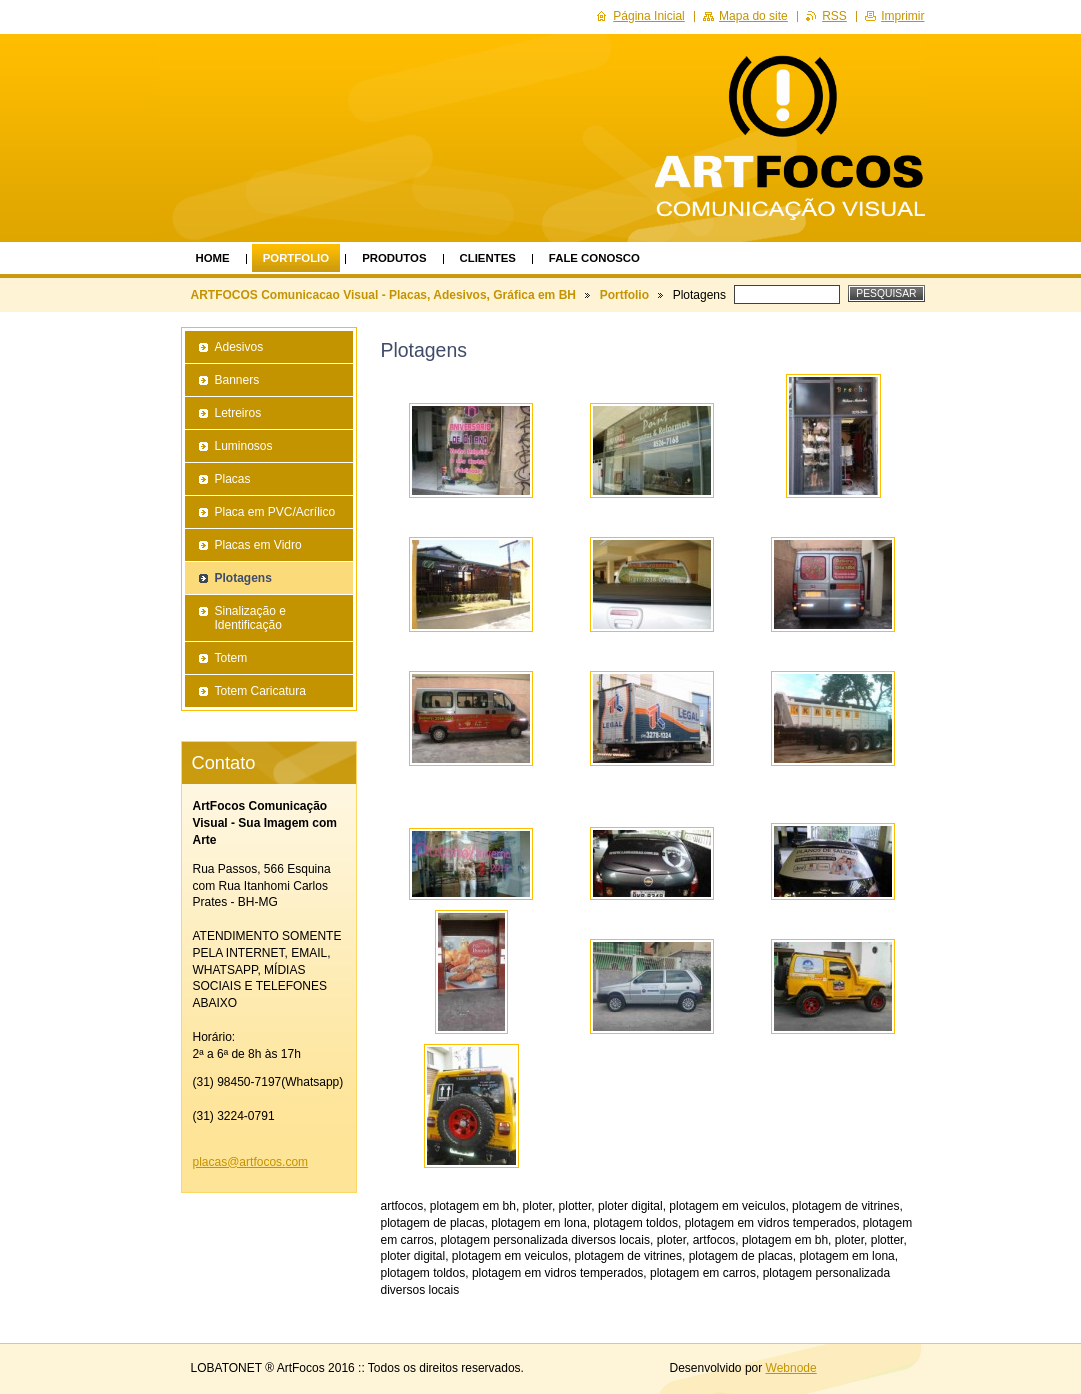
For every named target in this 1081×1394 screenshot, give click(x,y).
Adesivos (239, 347)
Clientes (488, 258)
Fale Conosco (594, 258)
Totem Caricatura (260, 691)
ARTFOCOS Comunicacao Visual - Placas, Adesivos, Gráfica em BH (383, 295)
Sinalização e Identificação (250, 618)
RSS (834, 16)
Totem (231, 658)
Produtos (394, 258)
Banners (237, 380)
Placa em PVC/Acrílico (275, 512)
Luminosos (244, 446)
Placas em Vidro (258, 545)
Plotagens (243, 578)
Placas (233, 479)
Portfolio (296, 258)
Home (213, 258)
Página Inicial (648, 16)
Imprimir (902, 16)
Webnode (791, 1368)
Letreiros (238, 413)
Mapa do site (753, 16)
